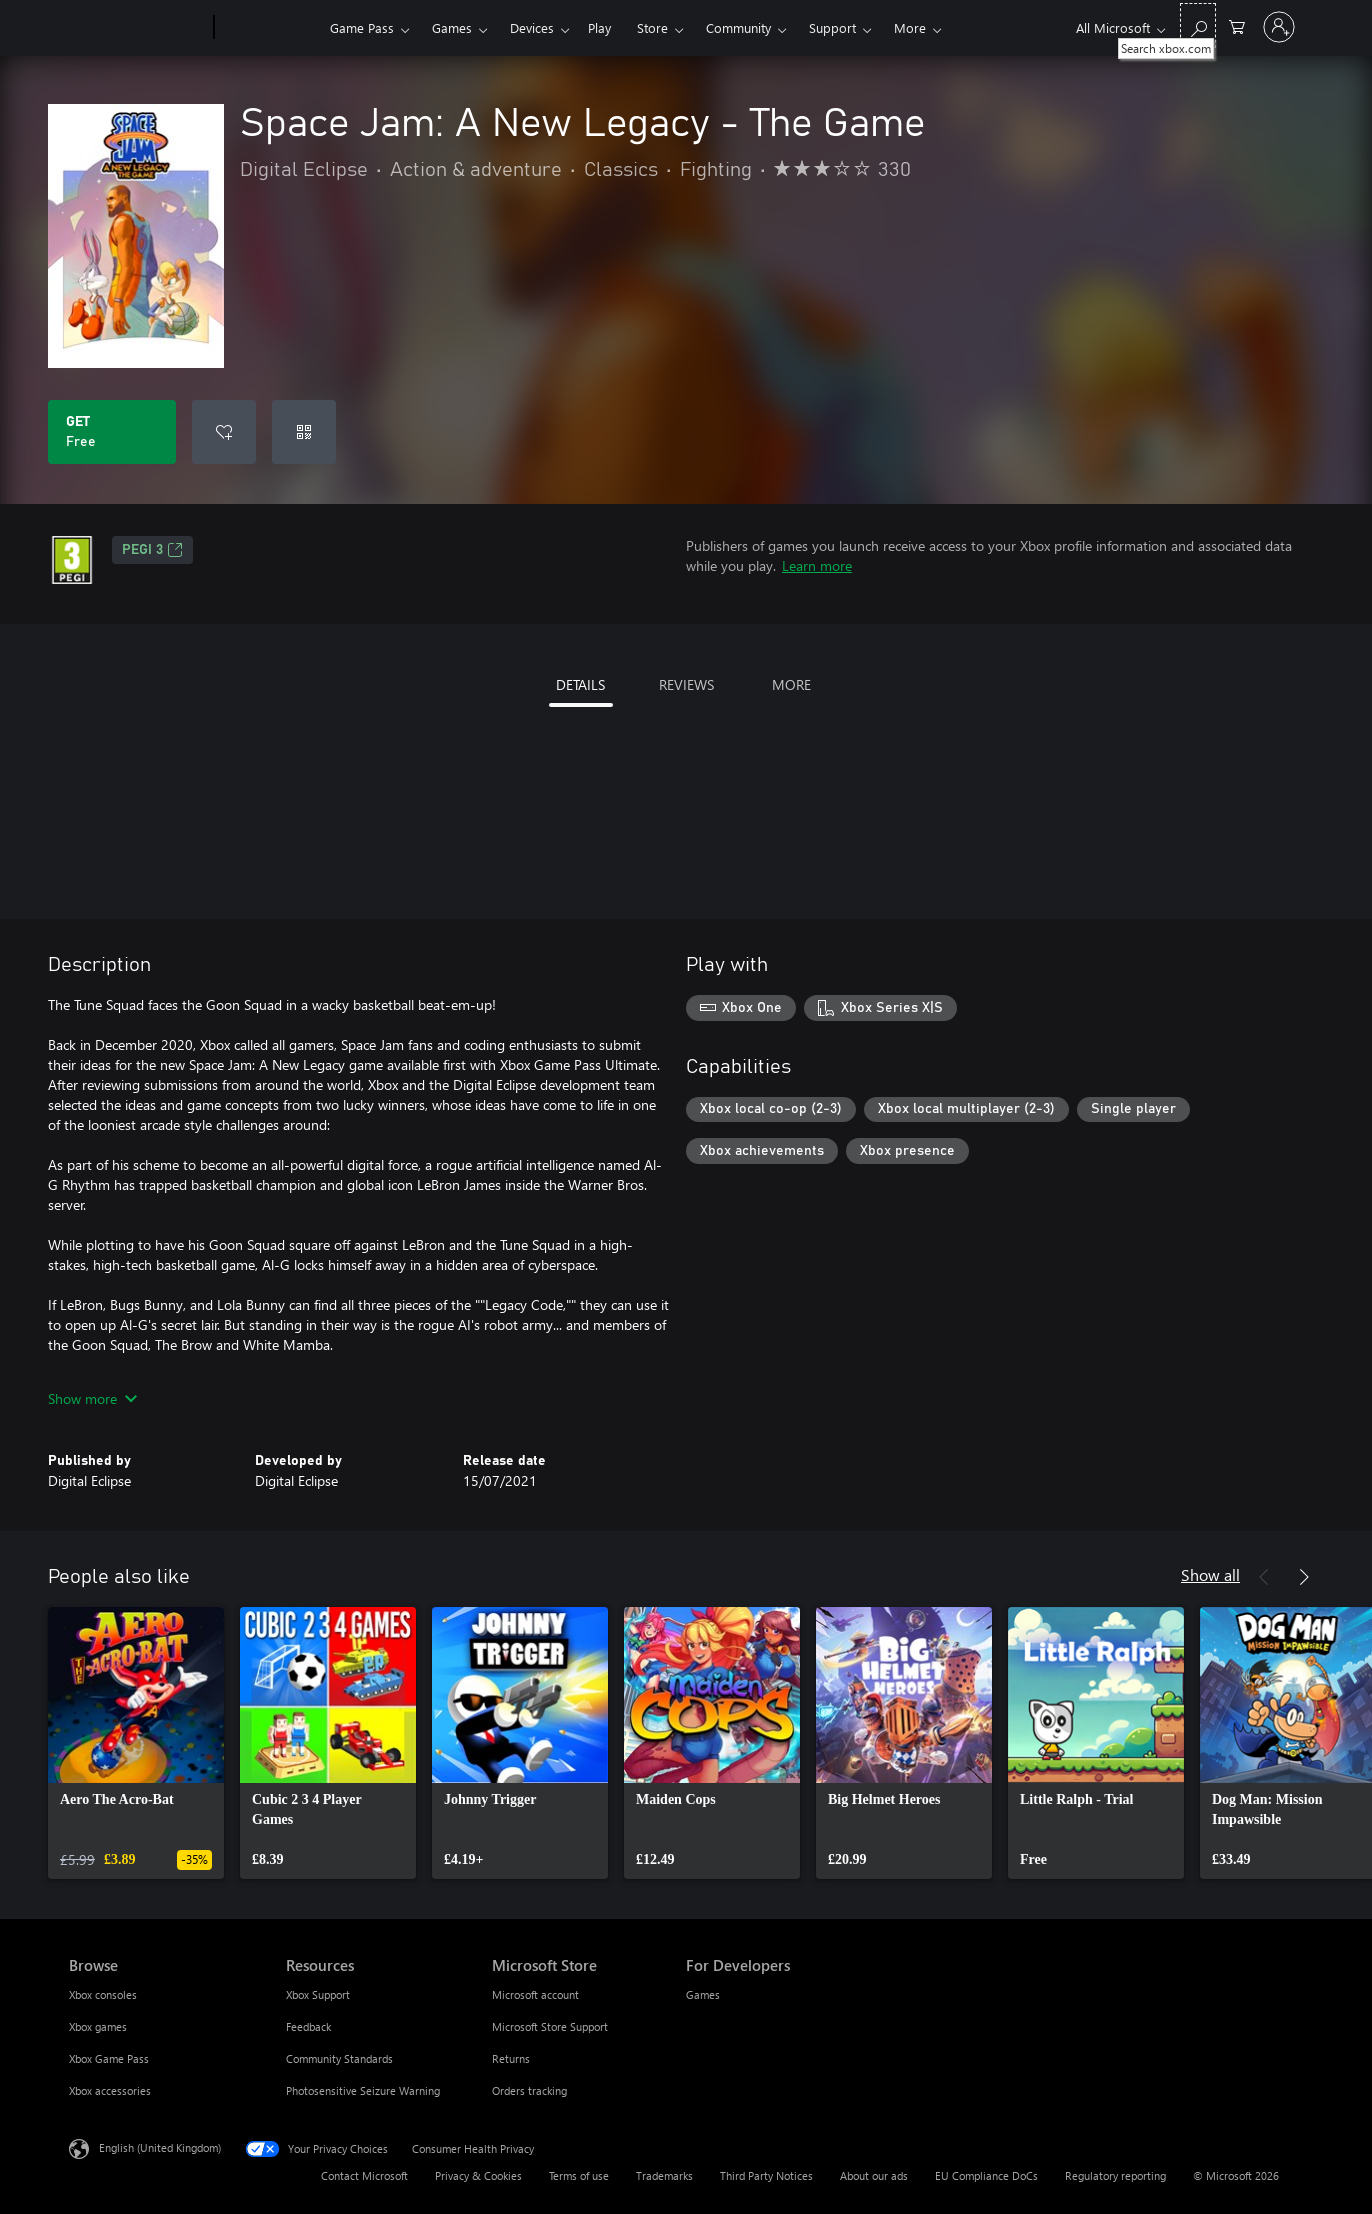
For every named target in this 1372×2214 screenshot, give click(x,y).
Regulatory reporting (1115, 2175)
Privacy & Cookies (478, 2175)
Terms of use (579, 2175)
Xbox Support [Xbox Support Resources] (318, 1994)
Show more (92, 1398)
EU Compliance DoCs (986, 2175)
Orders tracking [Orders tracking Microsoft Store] (529, 2090)
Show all (1210, 1574)
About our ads (874, 2175)
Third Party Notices (766, 2175)
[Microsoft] (137, 28)
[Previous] (1264, 1577)
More (910, 27)
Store (652, 27)
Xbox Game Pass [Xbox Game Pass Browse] (109, 2058)
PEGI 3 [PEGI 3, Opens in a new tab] (152, 550)
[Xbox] (269, 28)
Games (452, 27)
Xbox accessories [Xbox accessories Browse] (110, 2090)
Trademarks (664, 2175)
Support (832, 27)
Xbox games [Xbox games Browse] (98, 2026)
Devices (532, 27)
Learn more (817, 565)
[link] (136, 1743)
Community (738, 27)
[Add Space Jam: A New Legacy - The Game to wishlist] (224, 432)
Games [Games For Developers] (703, 1994)
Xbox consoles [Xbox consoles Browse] (103, 1994)
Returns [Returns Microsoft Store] (511, 2058)
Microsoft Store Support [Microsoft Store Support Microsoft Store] (550, 2026)
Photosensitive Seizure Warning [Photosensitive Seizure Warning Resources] (363, 2090)
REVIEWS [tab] (686, 684)
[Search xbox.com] (1198, 25)
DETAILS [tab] (580, 684)
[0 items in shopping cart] (1237, 25)
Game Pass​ (362, 27)
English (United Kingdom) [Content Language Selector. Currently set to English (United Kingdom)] (160, 2147)
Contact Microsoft (364, 2175)
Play (599, 27)
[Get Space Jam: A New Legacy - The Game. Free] (112, 432)
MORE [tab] (791, 684)
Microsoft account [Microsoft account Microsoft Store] (535, 1994)
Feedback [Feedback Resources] (308, 2026)
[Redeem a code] (304, 432)
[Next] (1304, 1577)
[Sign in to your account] (1279, 27)
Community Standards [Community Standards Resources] (339, 2058)
